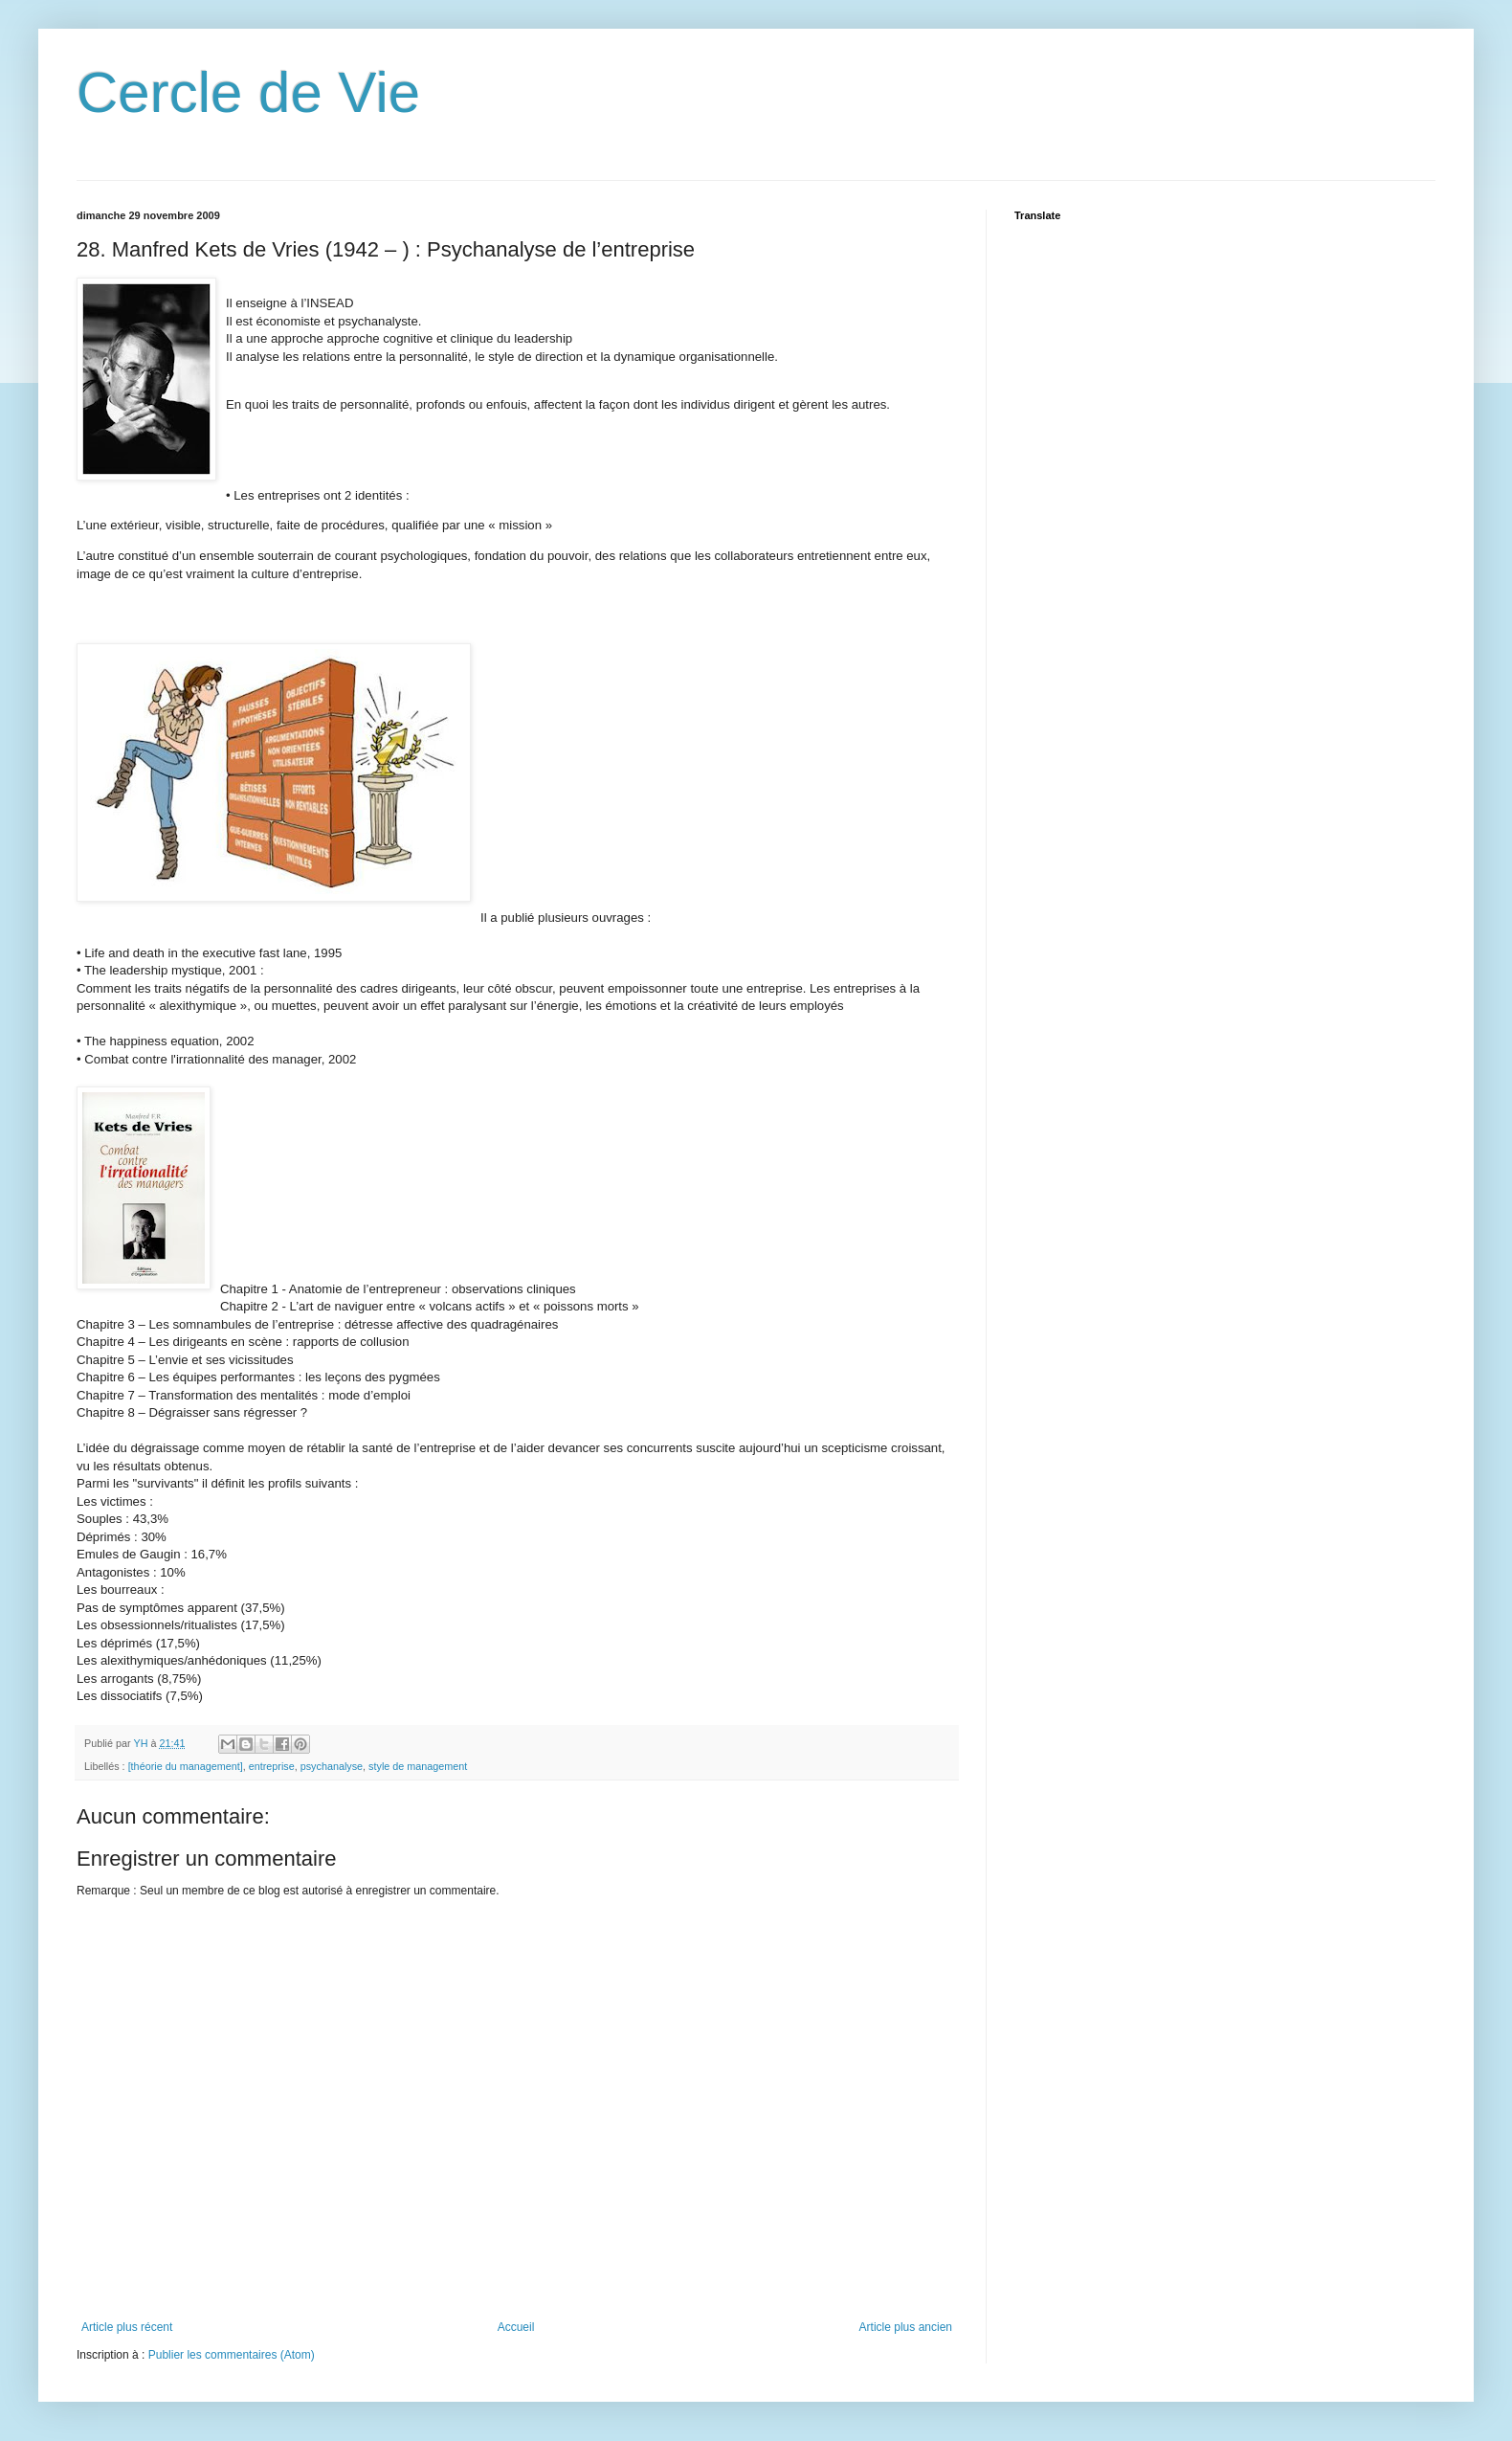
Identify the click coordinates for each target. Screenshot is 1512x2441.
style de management (417, 1766)
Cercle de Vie (248, 92)
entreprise (272, 1766)
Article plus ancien (905, 2327)
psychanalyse (331, 1766)
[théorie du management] (185, 1766)
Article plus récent (126, 2327)
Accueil (516, 2327)
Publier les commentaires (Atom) (231, 2355)
